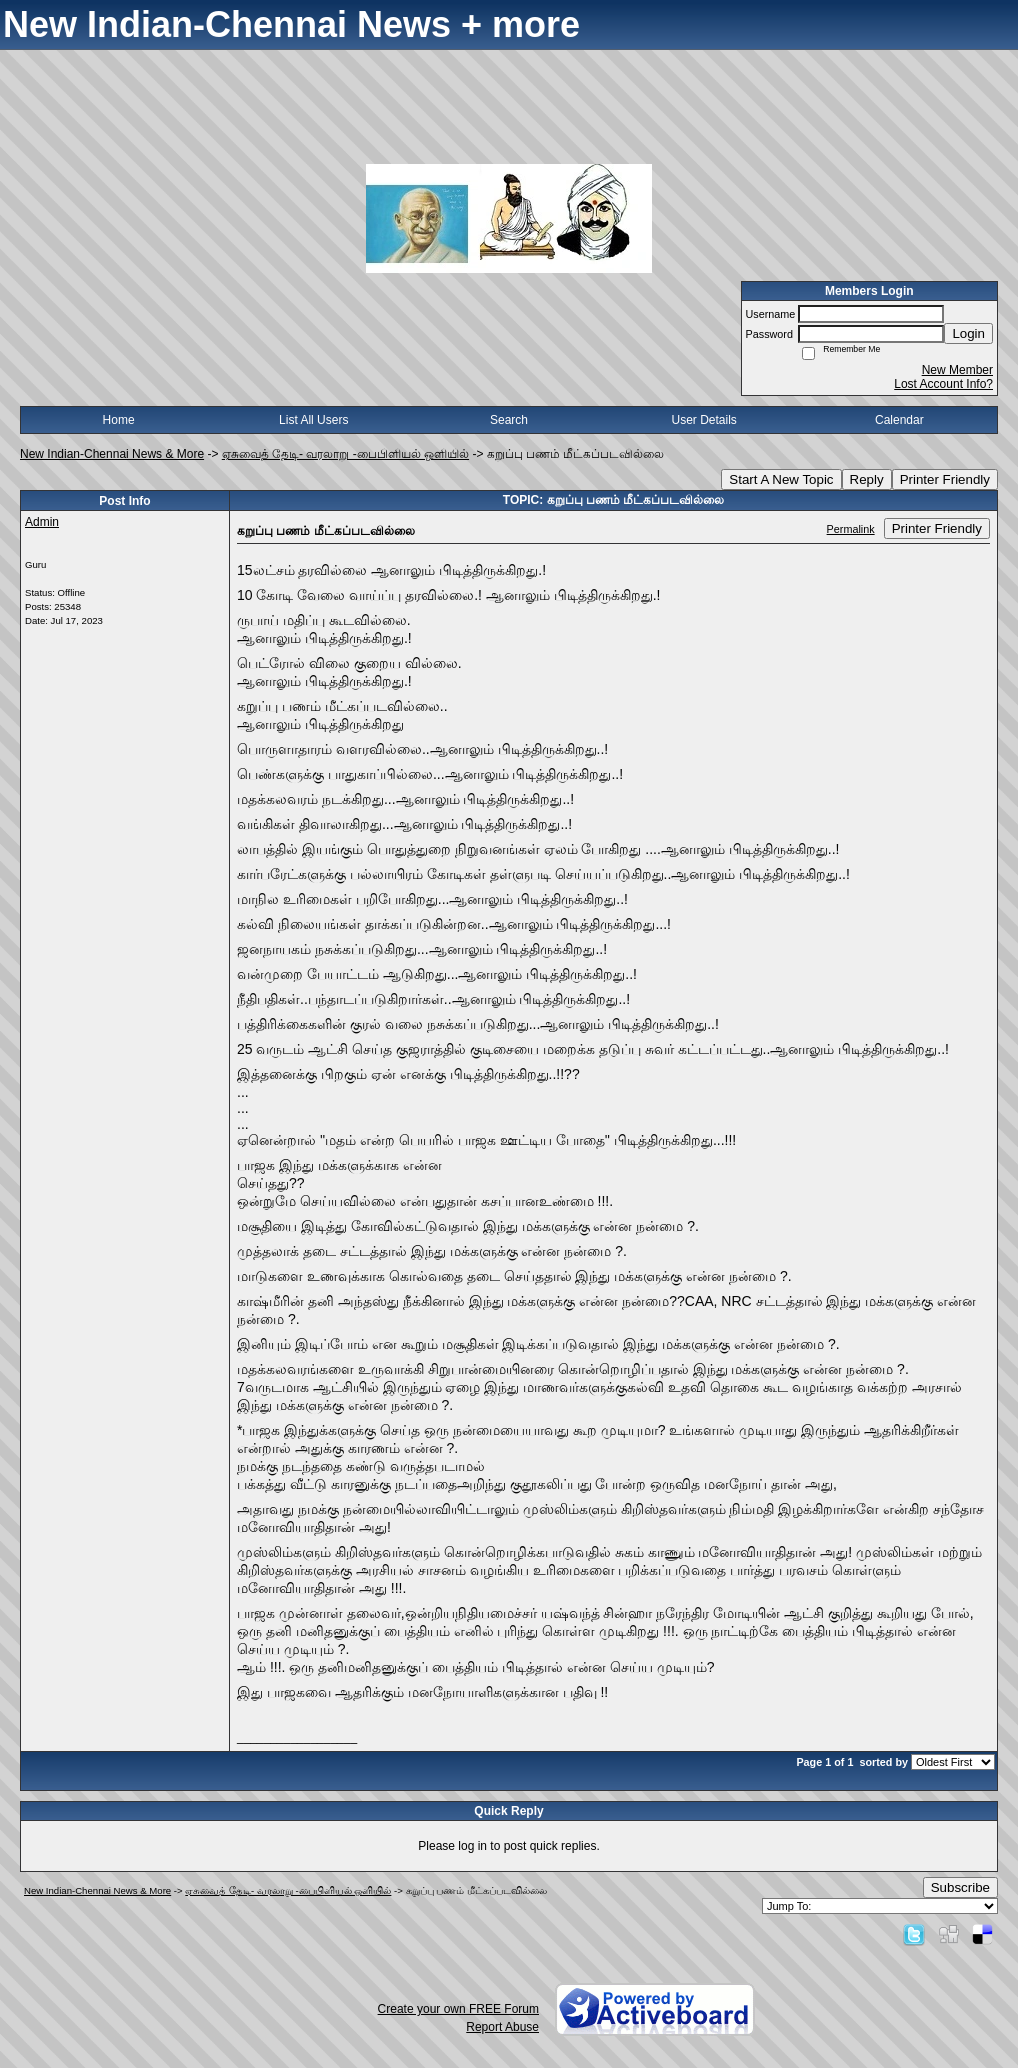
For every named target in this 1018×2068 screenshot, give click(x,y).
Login (968, 333)
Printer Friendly (945, 479)
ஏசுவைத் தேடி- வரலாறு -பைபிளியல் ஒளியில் (345, 454)
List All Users (313, 420)
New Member (957, 370)
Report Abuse (502, 2027)
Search (509, 420)
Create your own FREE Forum (458, 2009)
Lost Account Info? (943, 384)
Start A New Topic (781, 479)
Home (119, 420)
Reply (867, 479)
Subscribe (960, 1887)
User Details (703, 420)
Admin (42, 522)
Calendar (899, 420)
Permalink (851, 529)
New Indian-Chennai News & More (112, 454)
